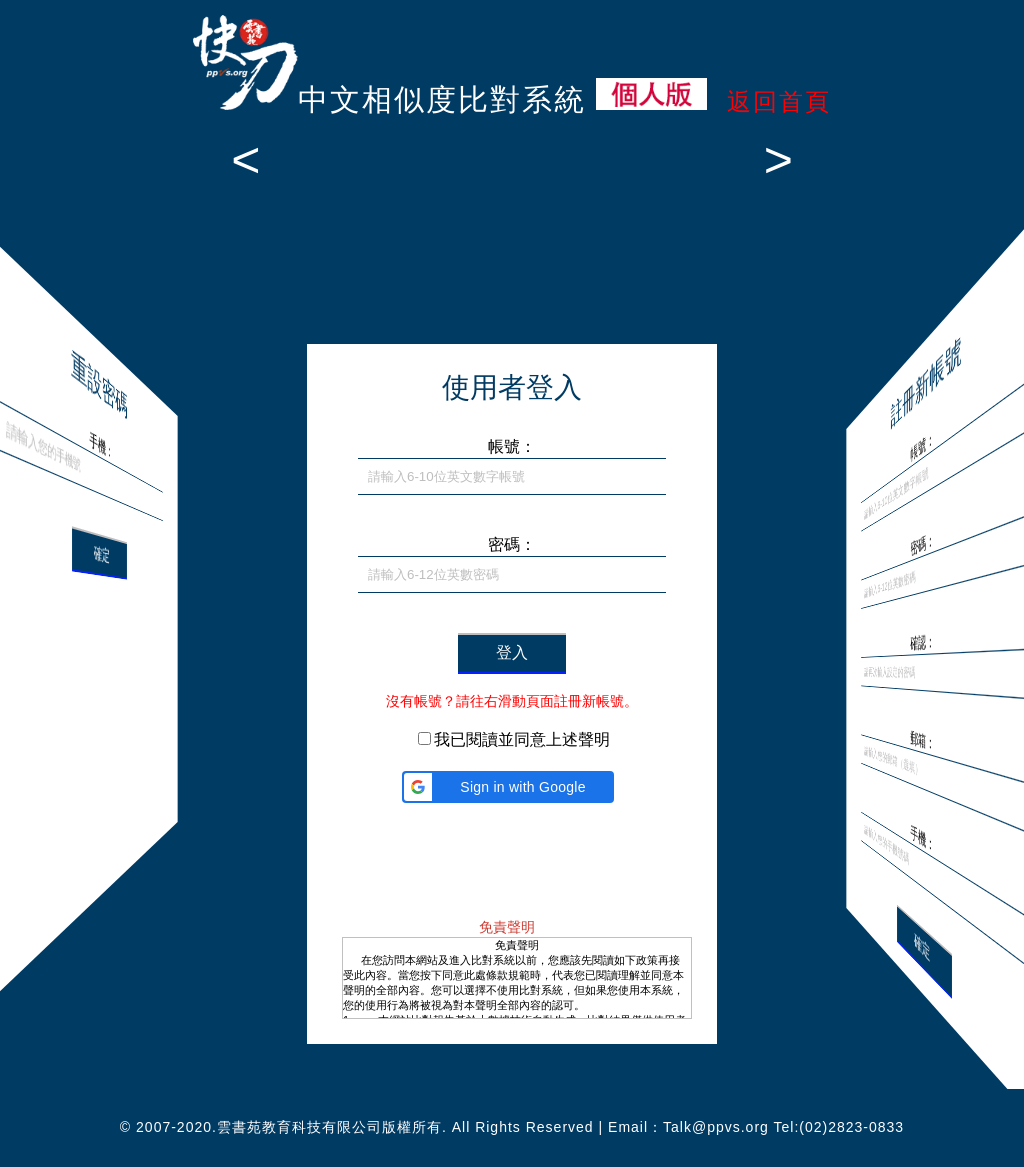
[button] (508, 787)
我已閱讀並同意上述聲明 (522, 739)
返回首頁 (779, 101)
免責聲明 (507, 927)
